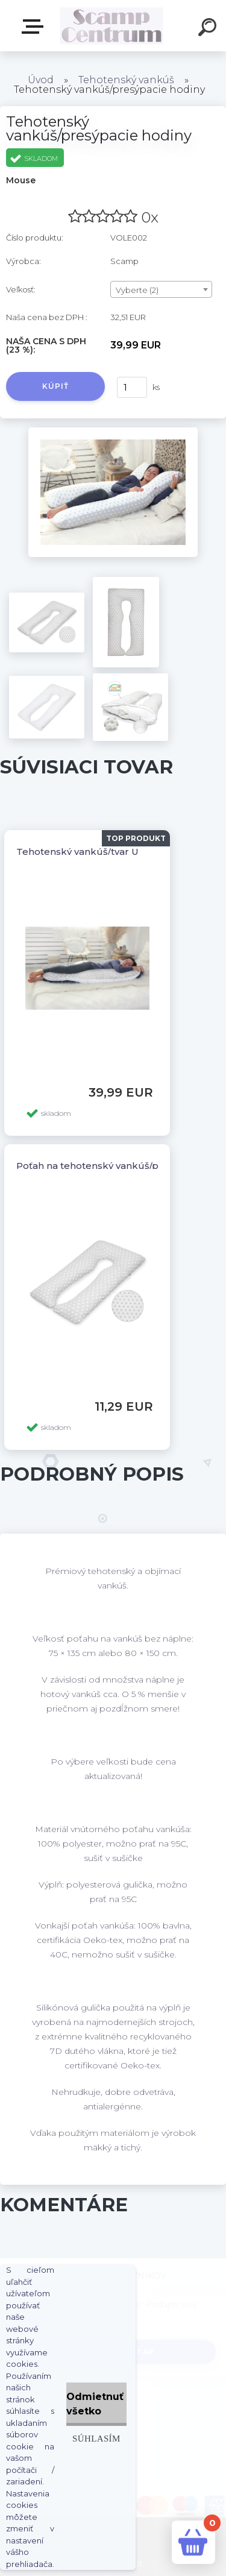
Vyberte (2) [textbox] (137, 290)
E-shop (35, 26)
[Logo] (111, 25)
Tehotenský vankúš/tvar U (77, 851)
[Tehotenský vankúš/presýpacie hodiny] (113, 431)
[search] (209, 29)
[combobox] (161, 289)
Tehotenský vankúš (126, 80)
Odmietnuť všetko (95, 2404)
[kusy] (132, 387)
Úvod (41, 80)
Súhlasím (96, 2438)
